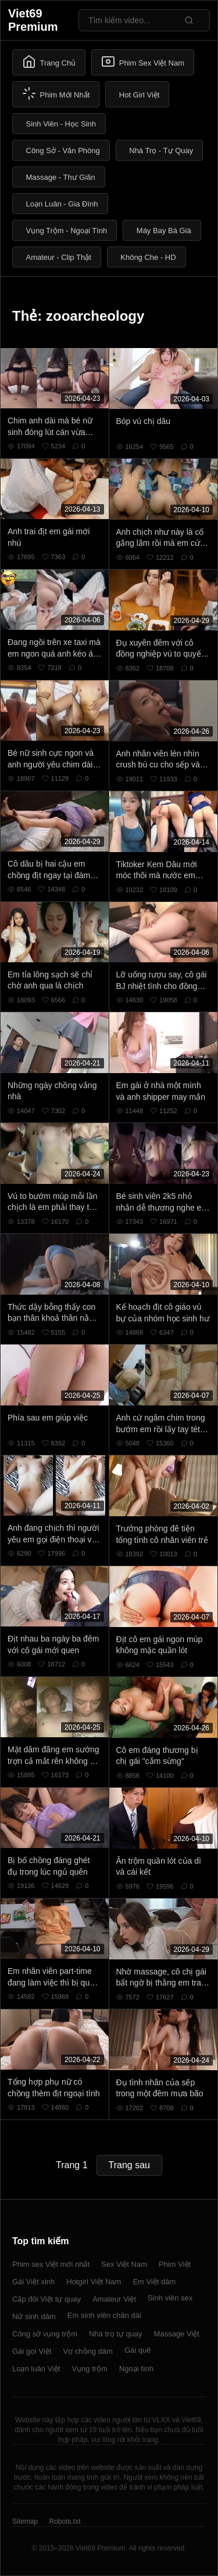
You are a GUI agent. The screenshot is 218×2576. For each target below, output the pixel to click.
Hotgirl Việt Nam (93, 2281)
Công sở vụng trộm (44, 2333)
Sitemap (25, 2521)
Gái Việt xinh (33, 2281)
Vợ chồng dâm (88, 2351)
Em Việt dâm (154, 2281)
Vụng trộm (90, 2368)
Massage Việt (176, 2333)
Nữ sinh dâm (34, 2316)
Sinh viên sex (170, 2298)
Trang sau (129, 2165)
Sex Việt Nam (124, 2264)
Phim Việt (175, 2264)
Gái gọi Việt (32, 2351)
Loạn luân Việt (36, 2368)
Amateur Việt (114, 2299)
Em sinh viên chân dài (104, 2315)
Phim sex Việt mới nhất (51, 2264)
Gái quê (137, 2350)
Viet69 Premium (33, 20)
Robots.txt (64, 2521)
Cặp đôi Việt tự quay (46, 2299)
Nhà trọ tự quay (115, 2333)
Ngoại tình (136, 2368)
